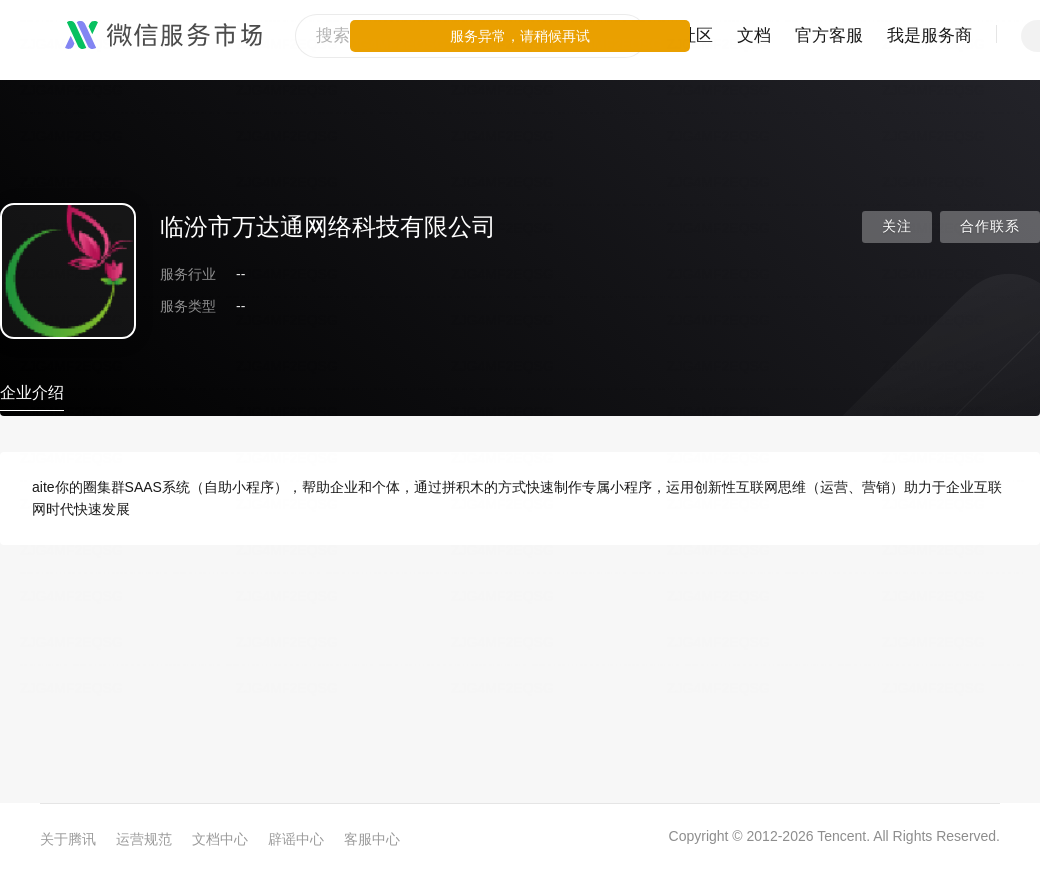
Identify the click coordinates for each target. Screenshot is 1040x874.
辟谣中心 (296, 839)
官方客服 (829, 35)
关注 (897, 226)
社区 (696, 35)
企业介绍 (32, 392)
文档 (754, 35)
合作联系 (990, 226)
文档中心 (220, 839)
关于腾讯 (68, 839)
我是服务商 (929, 35)
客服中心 (372, 839)
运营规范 (144, 839)
